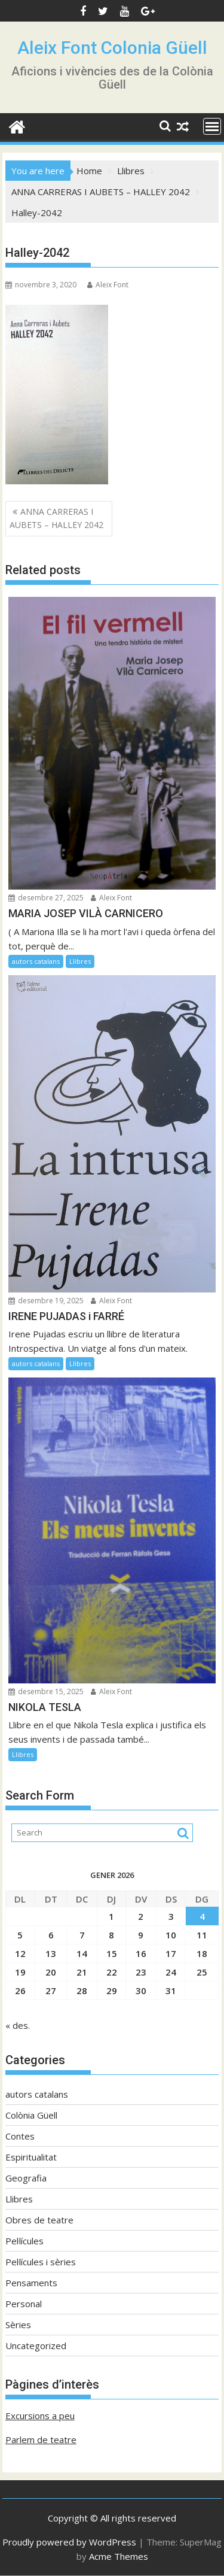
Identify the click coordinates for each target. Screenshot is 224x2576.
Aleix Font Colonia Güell (112, 47)
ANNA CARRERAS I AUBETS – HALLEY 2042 (56, 518)
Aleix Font (107, 285)
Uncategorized (35, 2346)
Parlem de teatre (40, 2439)
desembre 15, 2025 (46, 1691)
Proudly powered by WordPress (69, 2542)
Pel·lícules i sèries (40, 2262)
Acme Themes (118, 2556)
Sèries (18, 2325)
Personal (23, 2304)
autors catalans (36, 961)
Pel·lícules (24, 2241)
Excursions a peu (40, 2416)
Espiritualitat (31, 2157)
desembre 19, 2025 (46, 1300)
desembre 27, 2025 (46, 898)
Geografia (26, 2178)
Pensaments (31, 2283)
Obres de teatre (39, 2220)
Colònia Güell (31, 2115)
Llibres (80, 961)
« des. (17, 2025)
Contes (20, 2136)
